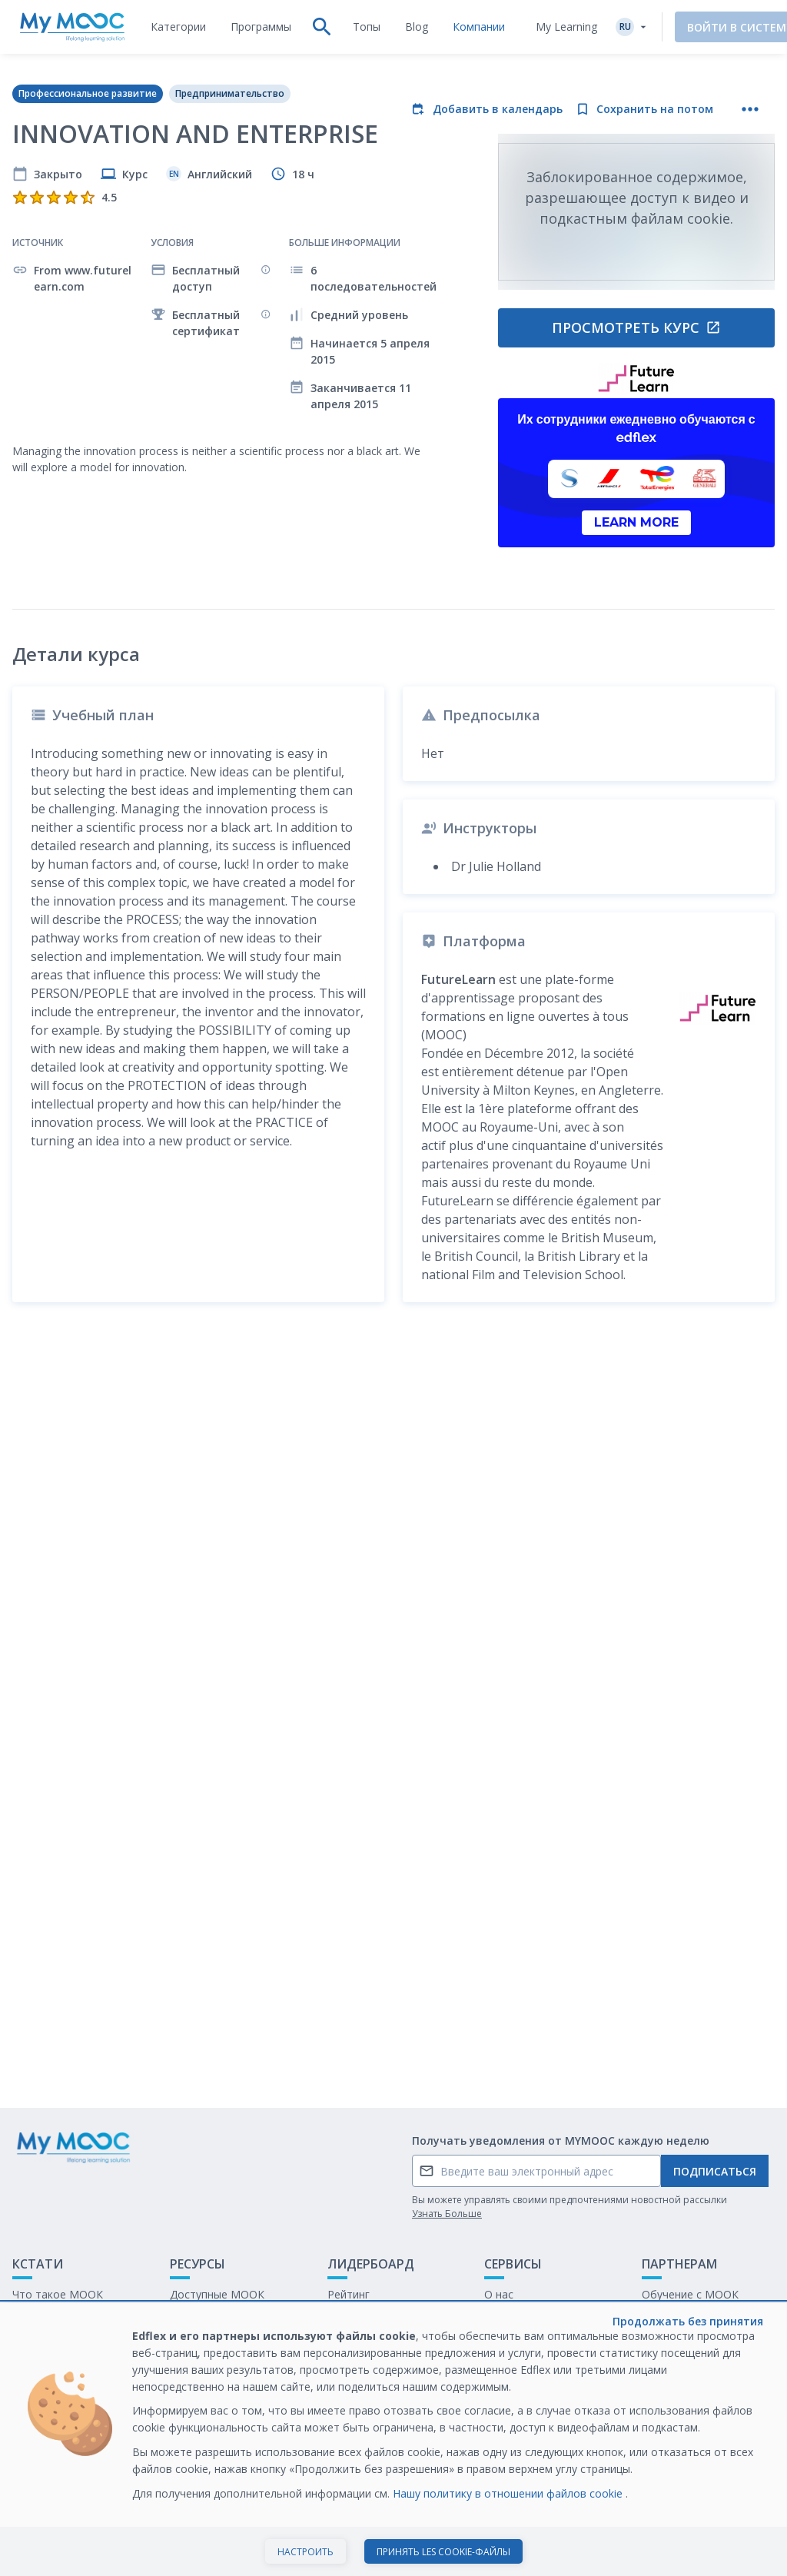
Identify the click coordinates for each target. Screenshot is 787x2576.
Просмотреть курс (636, 327)
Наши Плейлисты (214, 2318)
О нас (498, 2294)
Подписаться (714, 2171)
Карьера (664, 2342)
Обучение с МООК (690, 2294)
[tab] (178, 27)
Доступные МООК (217, 2294)
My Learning (566, 26)
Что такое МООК (57, 2294)
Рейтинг (348, 2294)
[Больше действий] (750, 109)
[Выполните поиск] (322, 27)
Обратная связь (54, 2318)
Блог (182, 2342)
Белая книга (673, 2318)
